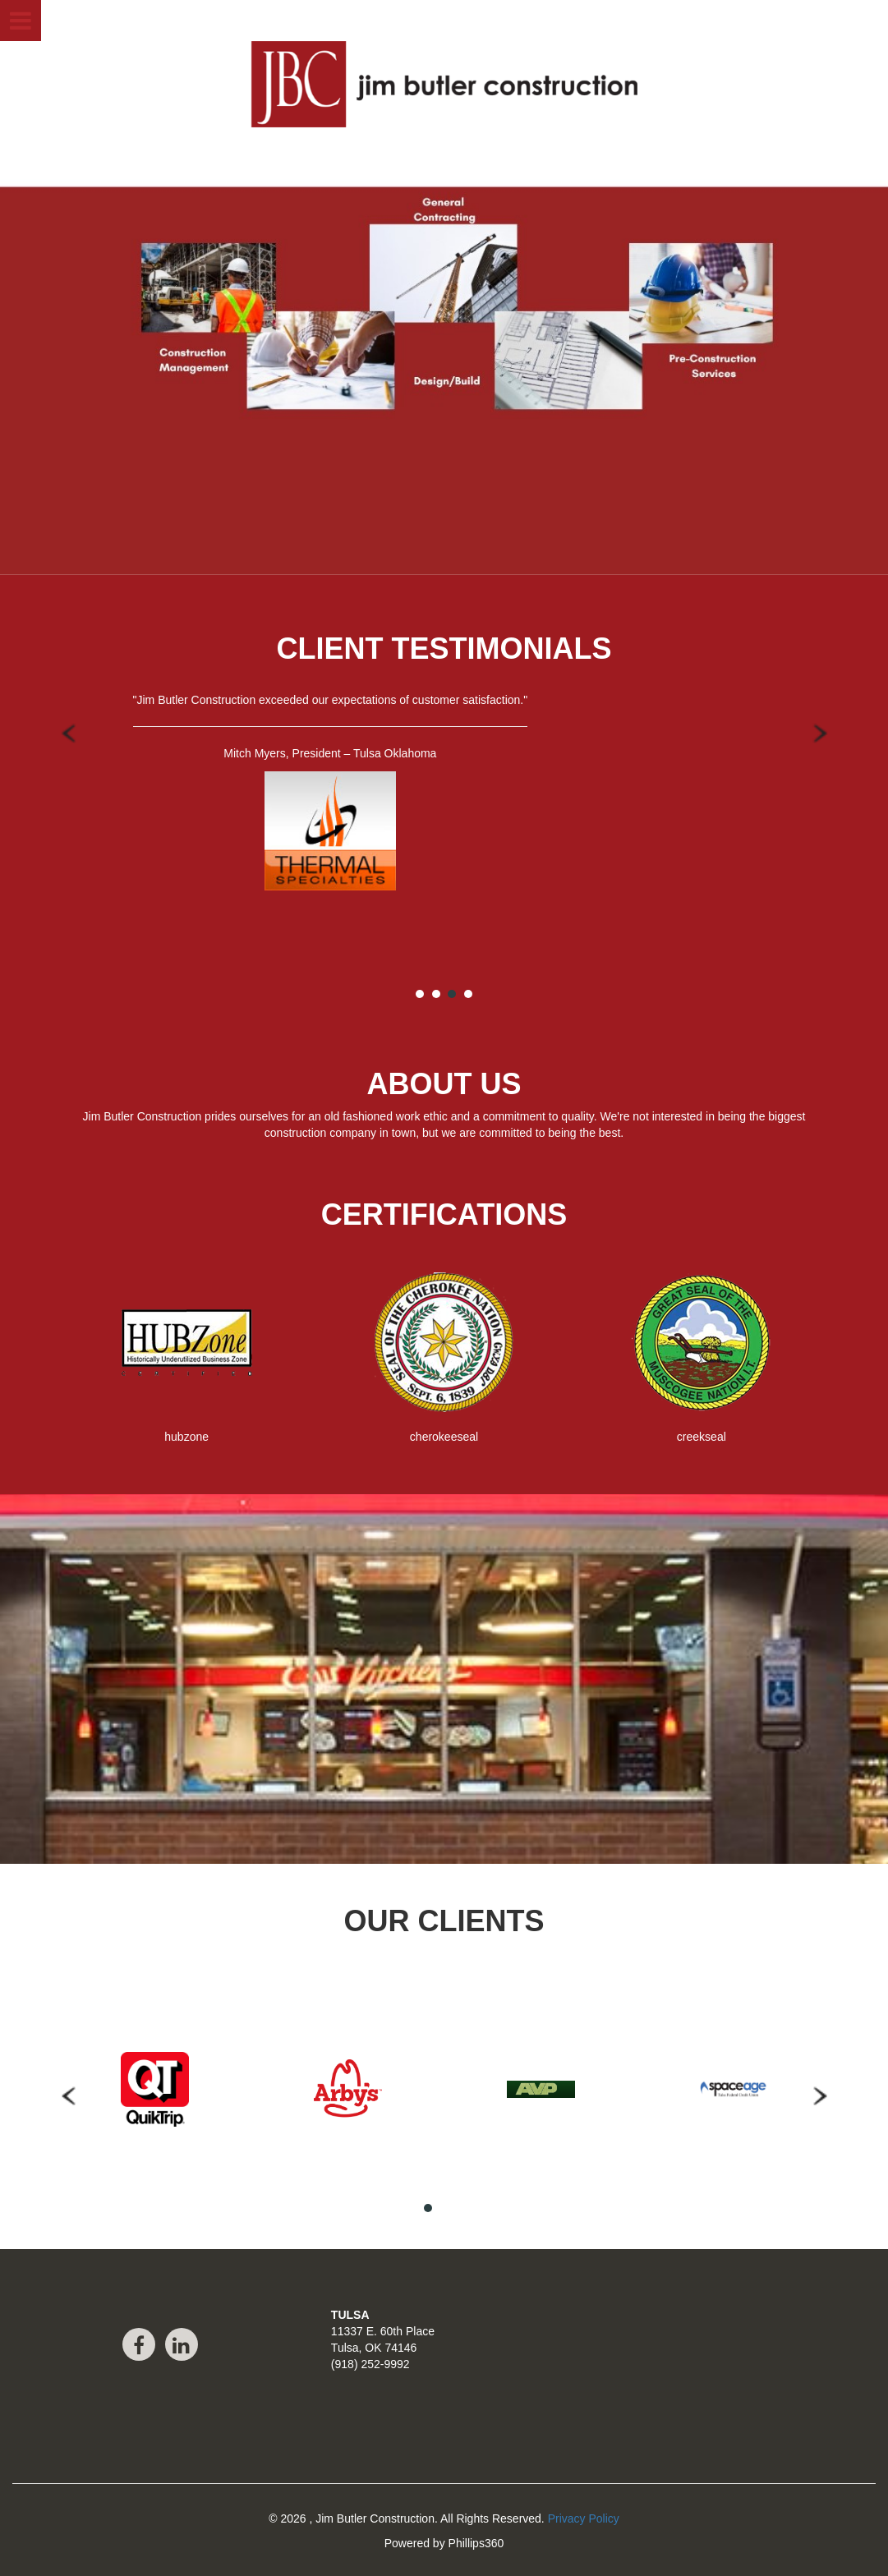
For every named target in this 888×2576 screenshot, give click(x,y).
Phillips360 (476, 2543)
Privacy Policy (583, 2518)
